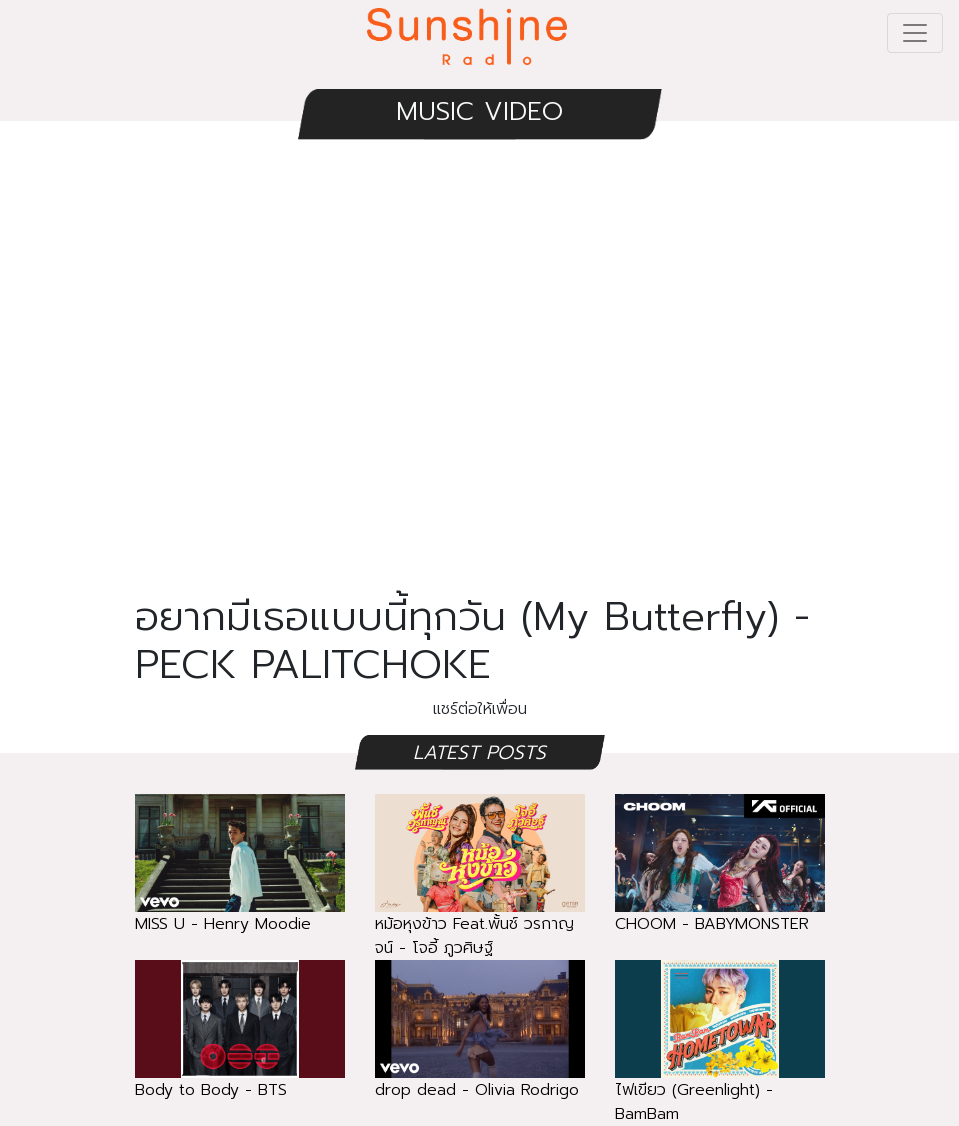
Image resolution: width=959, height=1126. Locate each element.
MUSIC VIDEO (479, 111)
